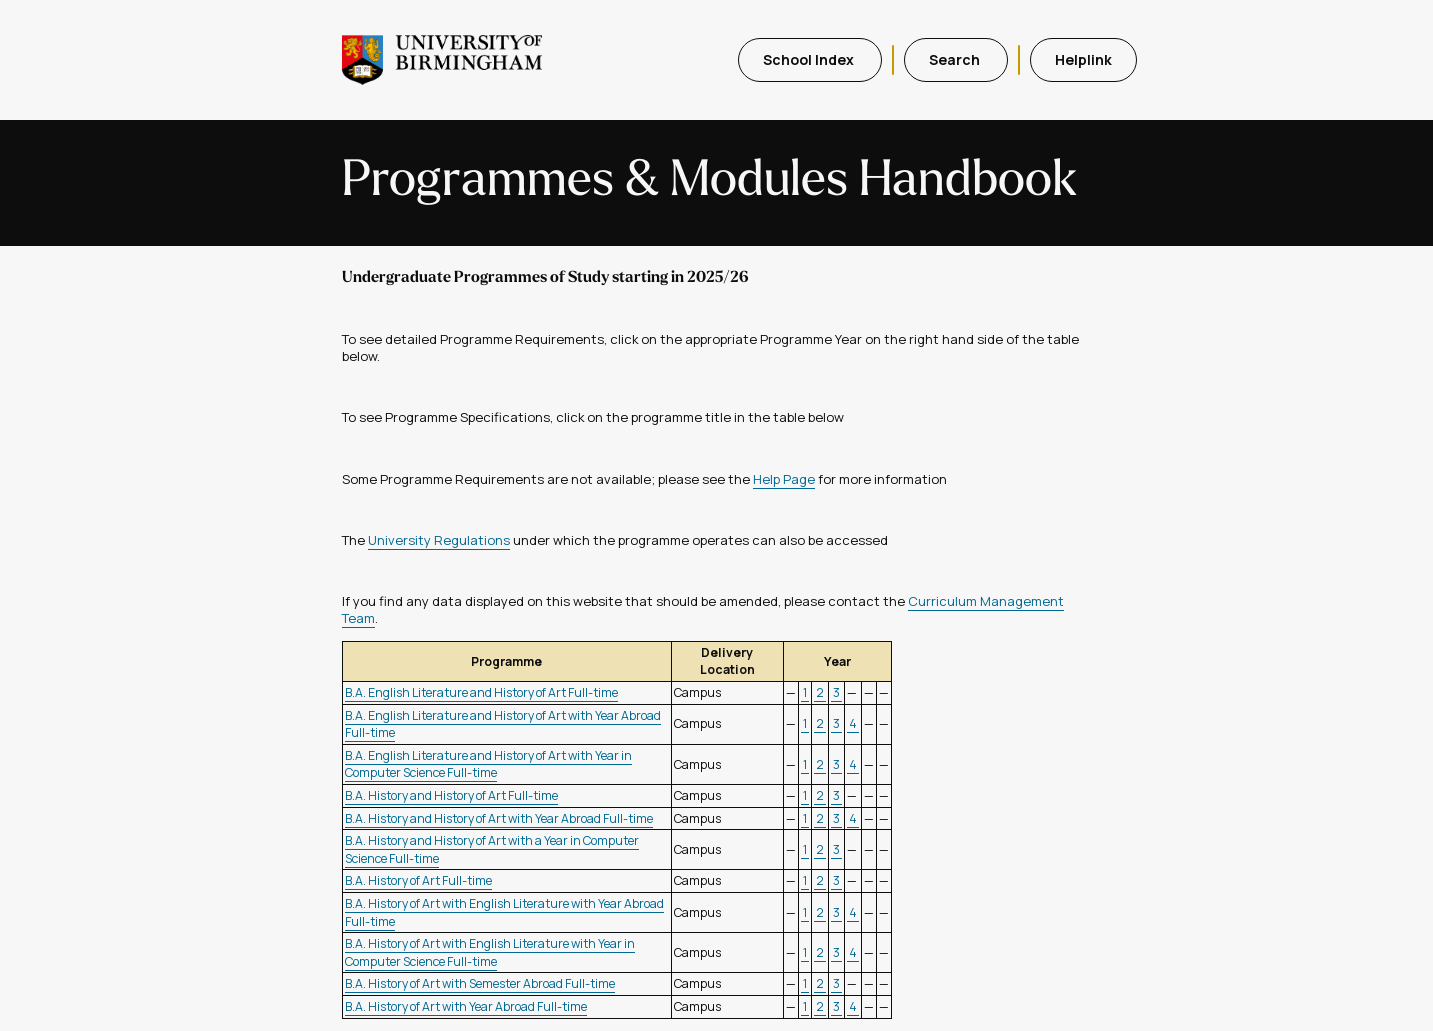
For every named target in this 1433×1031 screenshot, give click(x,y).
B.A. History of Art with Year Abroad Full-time (466, 1006)
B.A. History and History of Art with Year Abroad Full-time (499, 818)
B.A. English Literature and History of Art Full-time (481, 692)
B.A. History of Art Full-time (418, 880)
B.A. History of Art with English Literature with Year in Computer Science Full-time (490, 952)
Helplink (1083, 59)
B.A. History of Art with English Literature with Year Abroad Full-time (504, 912)
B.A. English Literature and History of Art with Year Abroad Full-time (503, 724)
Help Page (784, 479)
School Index (810, 59)
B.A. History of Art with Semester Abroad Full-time (480, 983)
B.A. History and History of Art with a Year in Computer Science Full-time (492, 849)
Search (956, 59)
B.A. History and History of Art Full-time (451, 795)
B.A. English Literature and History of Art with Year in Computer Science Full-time (488, 764)
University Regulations (439, 540)
